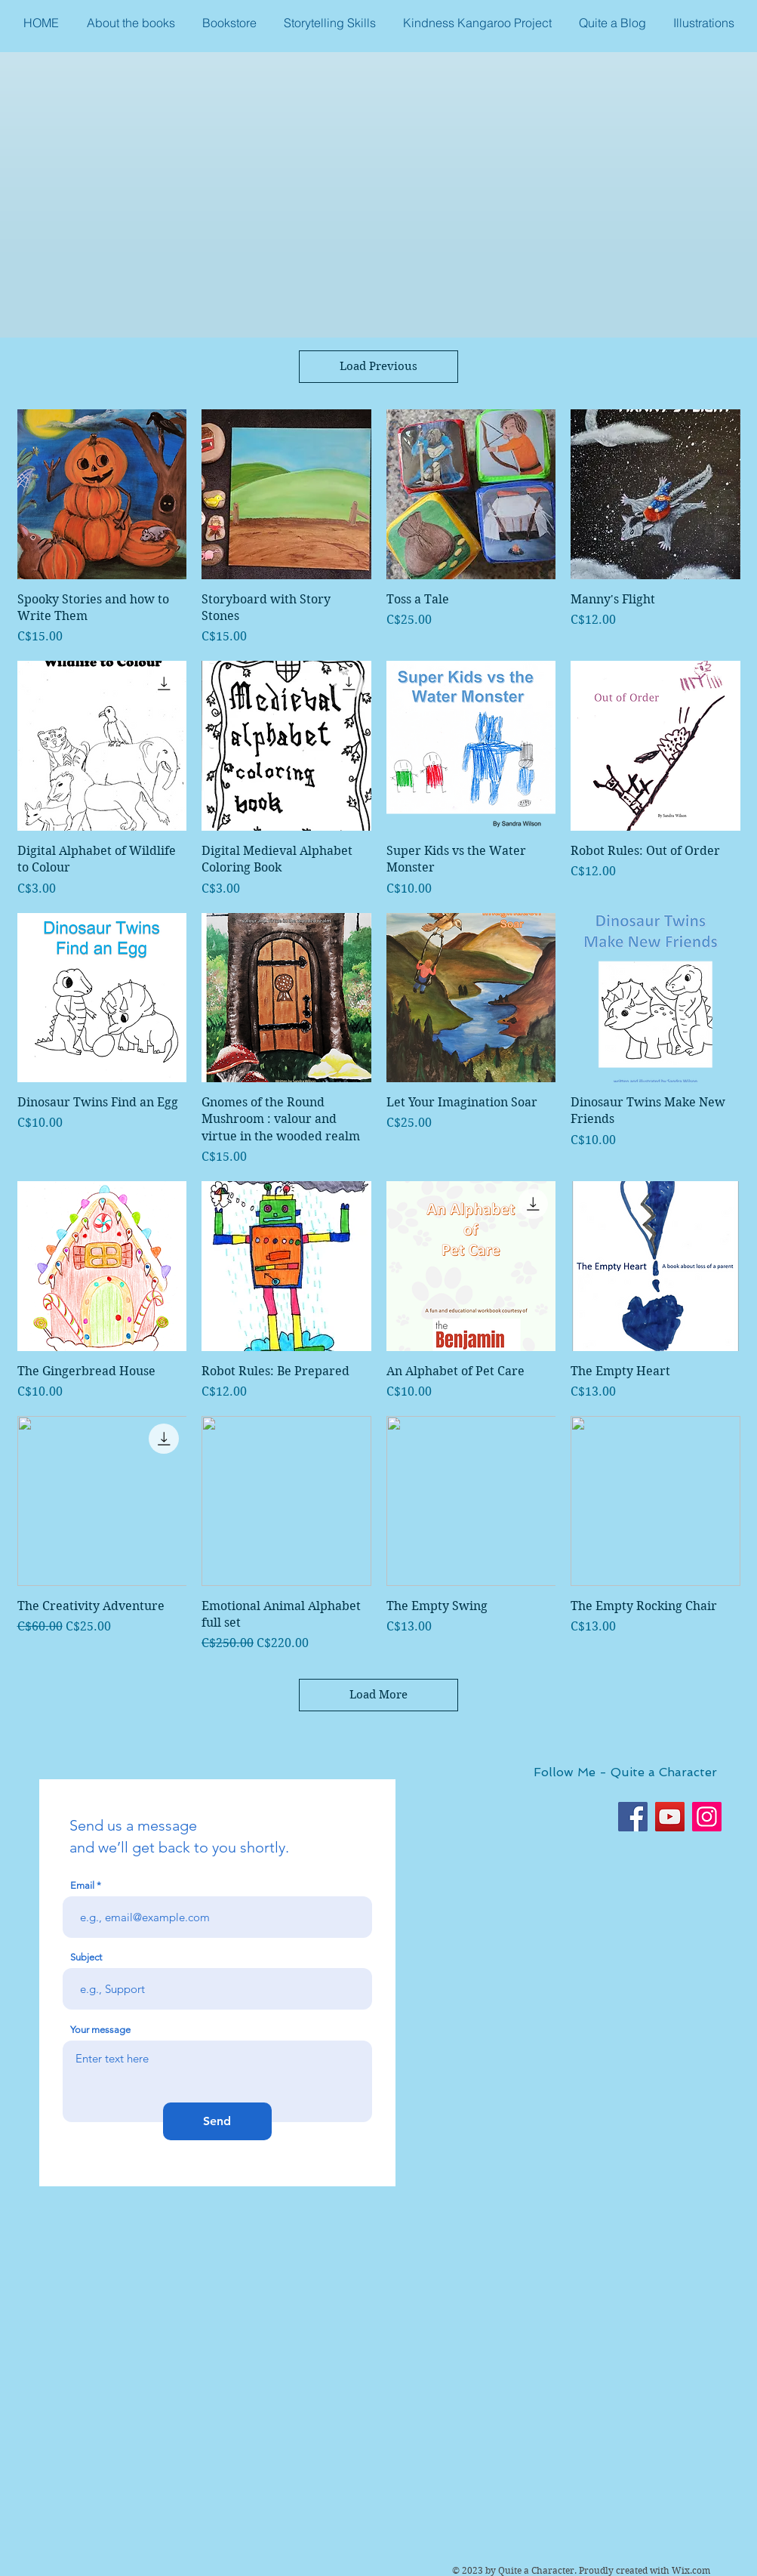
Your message (100, 2030)
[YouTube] (670, 1816)
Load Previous (378, 366)
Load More (378, 1694)
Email (82, 1885)
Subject (86, 1957)
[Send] (217, 2121)
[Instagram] (707, 1816)
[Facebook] (633, 1816)
